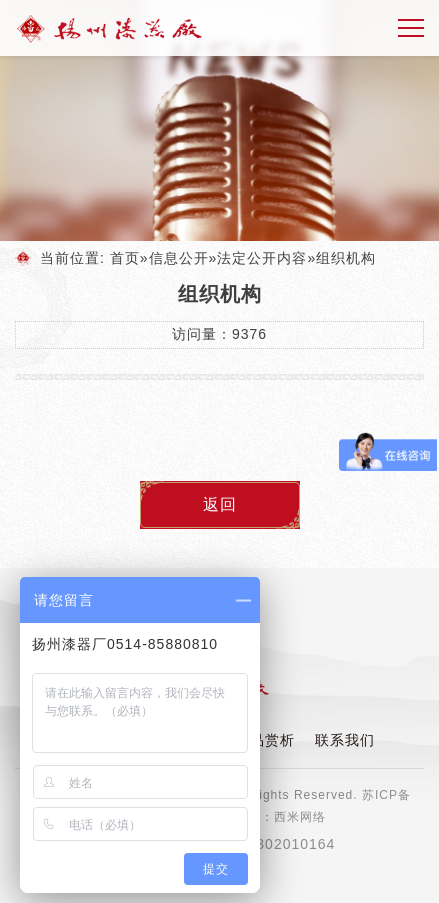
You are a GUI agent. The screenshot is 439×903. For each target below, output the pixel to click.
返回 (220, 504)
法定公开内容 (262, 258)
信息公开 (179, 258)
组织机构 (346, 258)
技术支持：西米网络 (267, 817)
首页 (125, 258)
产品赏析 (265, 740)
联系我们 (345, 740)
